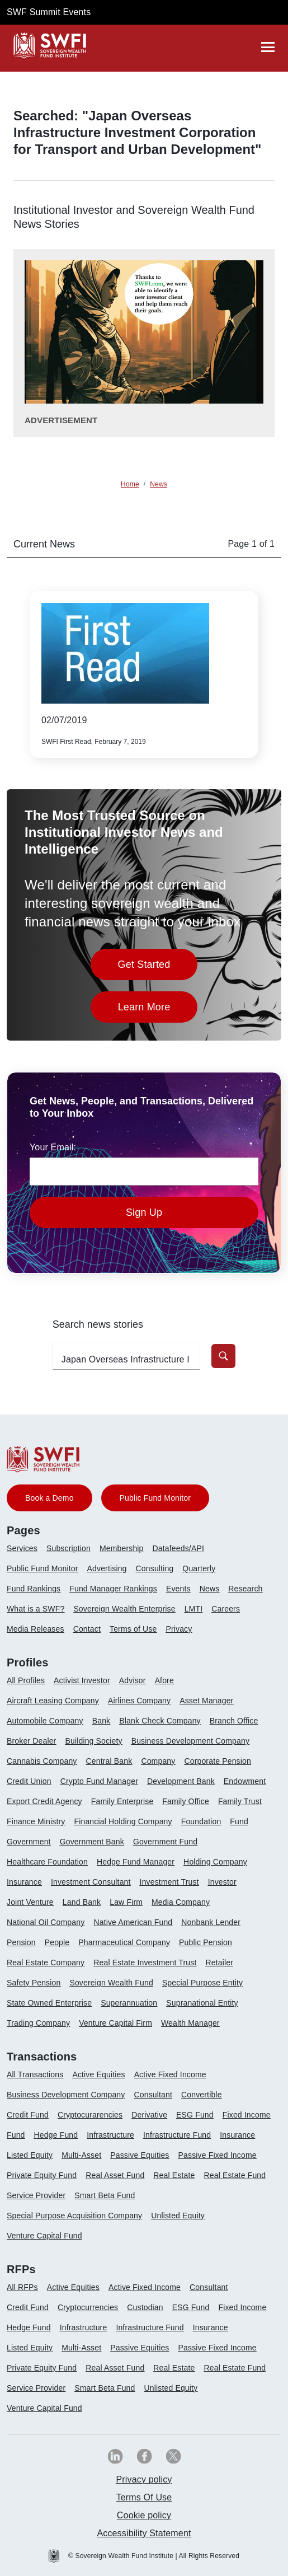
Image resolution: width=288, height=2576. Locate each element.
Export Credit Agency (44, 1801)
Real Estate (174, 2175)
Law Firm (126, 1902)
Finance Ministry (36, 1821)
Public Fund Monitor (42, 1568)
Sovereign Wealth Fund (111, 1982)
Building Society (93, 1740)
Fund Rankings (33, 1588)
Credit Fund (28, 2114)
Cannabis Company (42, 1761)
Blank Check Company (159, 1720)
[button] (223, 1356)
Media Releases (35, 1628)
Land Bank (82, 1902)
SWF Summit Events (49, 12)
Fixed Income (247, 2114)
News (210, 1588)
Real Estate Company (45, 1962)
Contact (87, 1628)
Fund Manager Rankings (113, 1588)
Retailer (219, 1962)
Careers (225, 1608)
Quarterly (198, 1568)
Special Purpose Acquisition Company (74, 2215)
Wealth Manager (190, 2022)
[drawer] (268, 47)
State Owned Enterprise (49, 2002)
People (57, 1942)
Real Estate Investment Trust (144, 1962)
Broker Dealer (31, 1740)
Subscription (68, 1548)
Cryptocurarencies (90, 2114)
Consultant (153, 2094)
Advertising (107, 1568)
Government (29, 1841)
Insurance (24, 1881)
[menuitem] (26, 1553)
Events (178, 1588)
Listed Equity (30, 2155)
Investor (222, 1881)
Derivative (149, 2114)
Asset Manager (206, 1700)
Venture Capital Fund (44, 2235)
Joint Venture (30, 1902)
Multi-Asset (81, 2155)
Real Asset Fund (115, 2175)
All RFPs (22, 2287)
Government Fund (165, 1841)
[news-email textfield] (144, 1172)
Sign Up (144, 1212)
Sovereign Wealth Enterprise (124, 1608)
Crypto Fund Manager (99, 1781)
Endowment (245, 1781)
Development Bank (181, 1781)
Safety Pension (33, 1982)
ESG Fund (195, 2114)
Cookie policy (144, 2515)
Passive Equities (139, 2155)
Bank (101, 1720)
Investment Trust (169, 1881)
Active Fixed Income (170, 2074)
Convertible (201, 2094)
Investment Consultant (91, 1881)
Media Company (181, 1902)
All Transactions (35, 2074)
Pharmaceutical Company (124, 1942)
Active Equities (98, 2074)
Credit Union (29, 1781)
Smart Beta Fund (104, 2195)
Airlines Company (139, 1700)
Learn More (158, 1010)
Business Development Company (190, 1740)
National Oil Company (45, 1922)
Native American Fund (132, 1922)
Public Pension (205, 1942)
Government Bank (92, 1841)
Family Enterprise (122, 1801)
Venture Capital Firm (115, 2022)
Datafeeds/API (178, 1548)
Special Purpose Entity (202, 1982)
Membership (122, 1548)
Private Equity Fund (42, 2175)
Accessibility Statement (144, 2533)
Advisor (132, 1680)
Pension (21, 1942)
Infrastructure (110, 2134)
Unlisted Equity (178, 2215)
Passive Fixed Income (217, 2155)
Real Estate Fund (235, 2175)
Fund (239, 1821)
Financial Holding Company (123, 1821)
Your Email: (53, 1147)
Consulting (155, 1568)
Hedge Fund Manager (135, 1861)
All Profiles (26, 1680)
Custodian (145, 2307)
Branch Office (234, 1720)
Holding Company (215, 1861)
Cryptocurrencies (88, 2307)
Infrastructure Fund (177, 2134)
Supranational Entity (202, 2002)
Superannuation (129, 2002)
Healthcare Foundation (47, 1861)
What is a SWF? (35, 1608)
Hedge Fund (56, 2134)
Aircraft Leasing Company (53, 1700)
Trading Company (38, 2022)
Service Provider (36, 2195)
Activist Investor (82, 1680)
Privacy (179, 1628)
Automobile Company (45, 1720)
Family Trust (240, 1801)
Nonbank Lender (210, 1922)
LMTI (194, 1608)
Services (22, 1548)
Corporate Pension (217, 1761)
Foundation (201, 1821)
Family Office (185, 1801)
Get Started (158, 967)
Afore (164, 1680)
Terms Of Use (144, 2497)
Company (158, 1761)
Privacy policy (144, 2479)
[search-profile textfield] (126, 1356)
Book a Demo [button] (49, 1497)
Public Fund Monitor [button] (155, 1497)
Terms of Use (133, 1628)
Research (245, 1588)
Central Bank (109, 1761)
